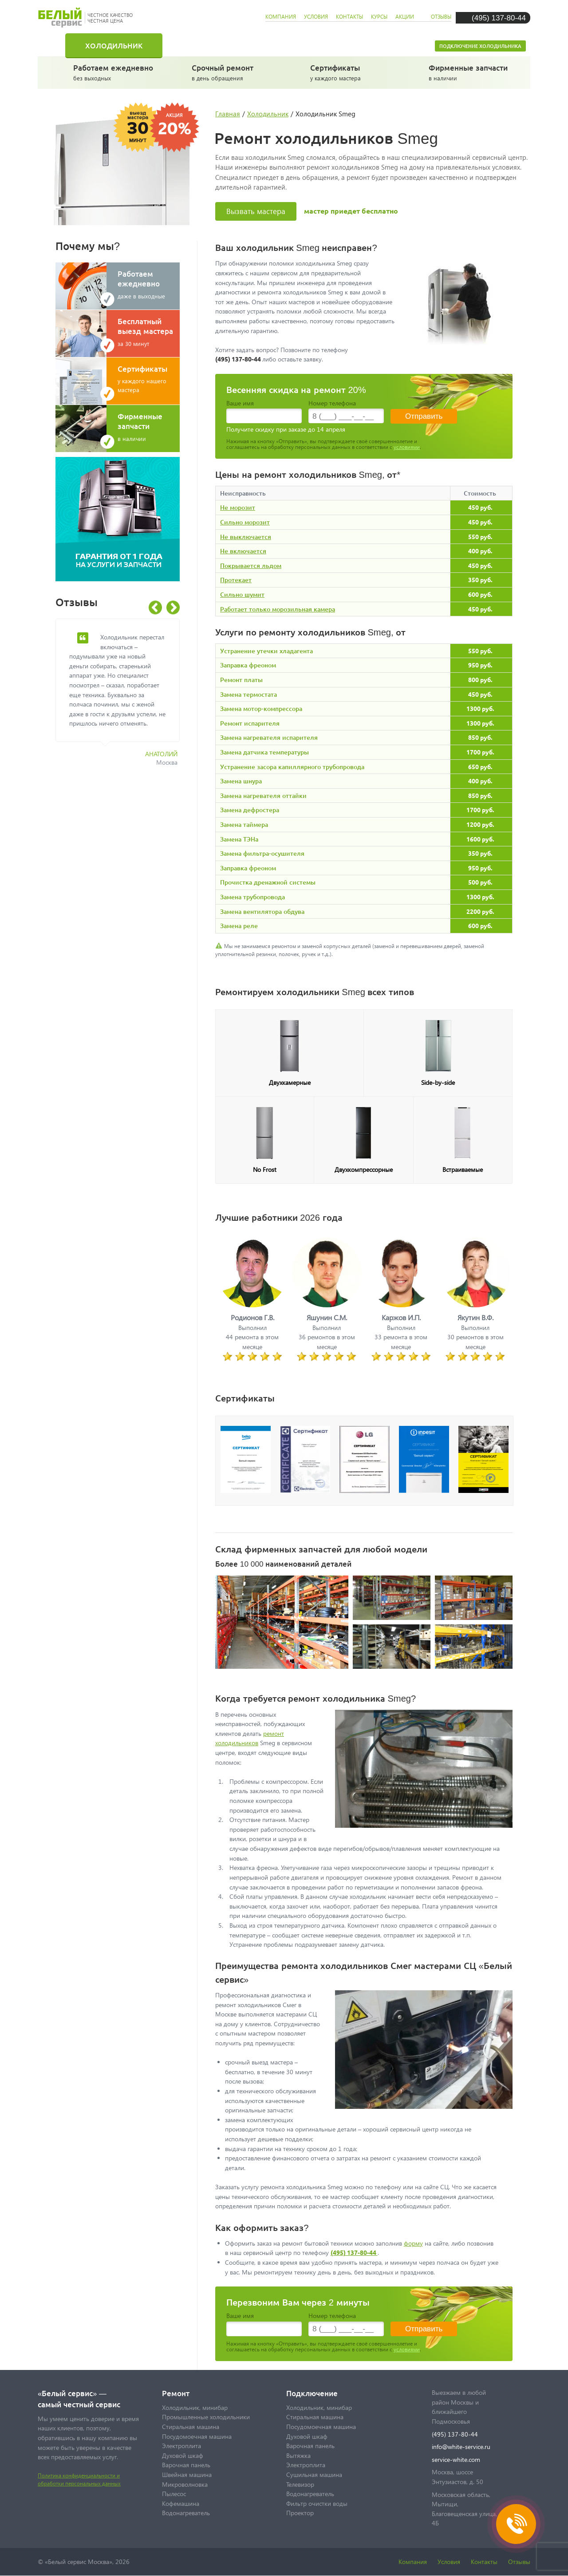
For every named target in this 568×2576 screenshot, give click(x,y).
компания (280, 16)
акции (404, 16)
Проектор (300, 2513)
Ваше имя (240, 403)
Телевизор (300, 2484)
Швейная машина (187, 2474)
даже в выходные (149, 284)
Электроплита (181, 2445)
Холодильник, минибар (195, 2407)
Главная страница (58, 45)
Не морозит (237, 507)
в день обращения (233, 72)
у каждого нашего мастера (149, 378)
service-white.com (456, 2459)
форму (413, 2243)
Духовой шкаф (182, 2455)
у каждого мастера (351, 72)
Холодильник (113, 45)
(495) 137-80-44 (499, 17)
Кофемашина (180, 2503)
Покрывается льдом (250, 565)
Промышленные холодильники (206, 2417)
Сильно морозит (245, 522)
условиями (407, 447)
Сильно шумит (242, 594)
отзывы (441, 16)
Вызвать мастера (255, 211)
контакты (349, 16)
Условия (449, 2561)
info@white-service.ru (461, 2446)
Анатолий (161, 754)
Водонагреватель (186, 2513)
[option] (124, 697)
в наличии (470, 72)
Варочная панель (186, 2465)
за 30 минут (149, 331)
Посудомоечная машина (356, 45)
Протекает (236, 580)
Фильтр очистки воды (316, 2503)
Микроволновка (185, 2484)
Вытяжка (298, 2455)
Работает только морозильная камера (277, 609)
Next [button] (173, 608)
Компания (412, 2561)
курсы (379, 16)
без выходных (114, 72)
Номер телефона (332, 403)
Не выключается (245, 536)
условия (316, 16)
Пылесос (174, 2493)
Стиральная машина (223, 45)
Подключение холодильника (480, 46)
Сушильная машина (314, 2474)
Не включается (243, 551)
